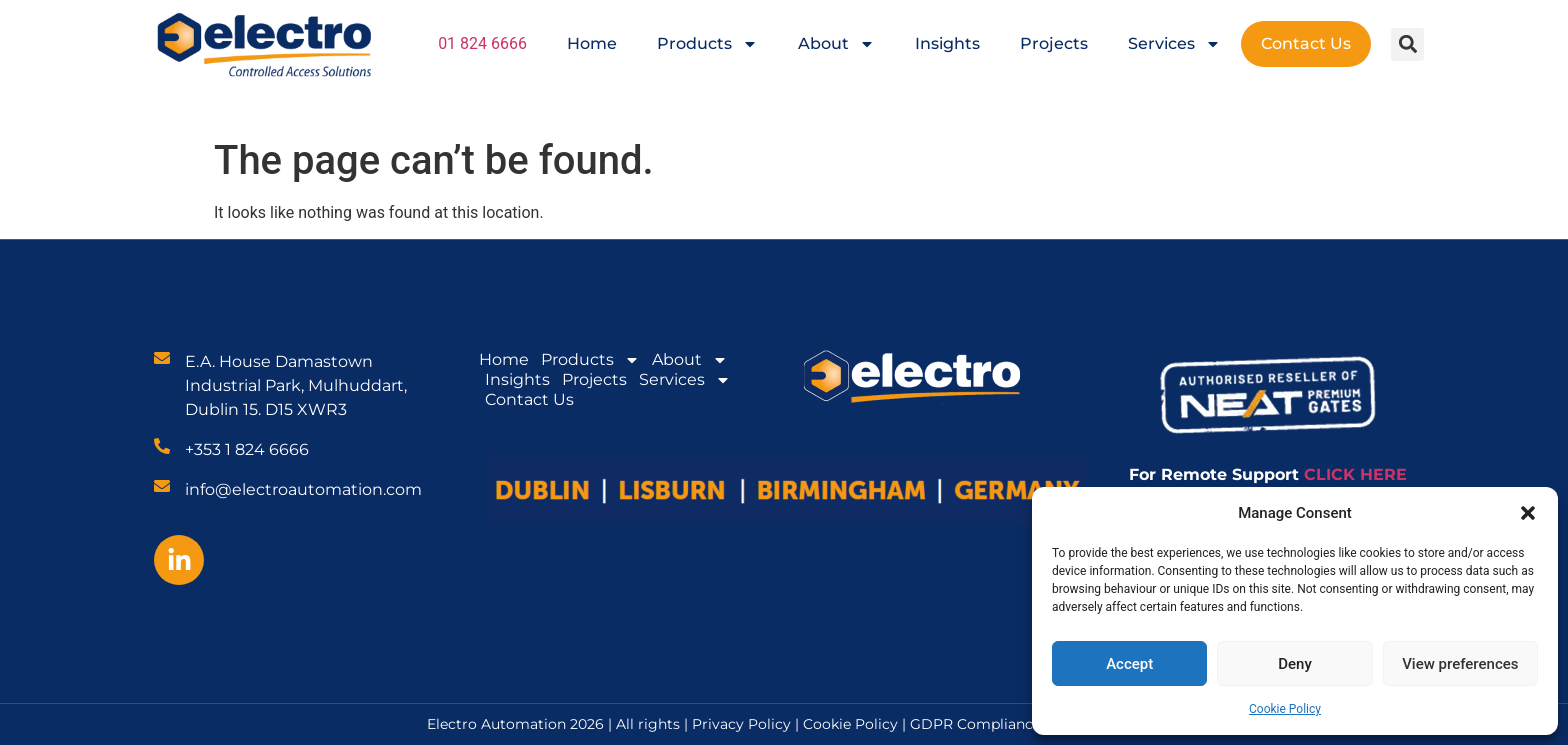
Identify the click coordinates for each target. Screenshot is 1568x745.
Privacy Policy (741, 724)
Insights (947, 43)
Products (707, 44)
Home (592, 43)
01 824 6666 (482, 43)
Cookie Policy (1285, 709)
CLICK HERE (1355, 474)
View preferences (1460, 664)
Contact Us (1306, 43)
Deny (1295, 664)
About (836, 44)
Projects (1054, 43)
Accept (1129, 664)
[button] (1528, 513)
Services (1174, 44)
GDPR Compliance (975, 724)
